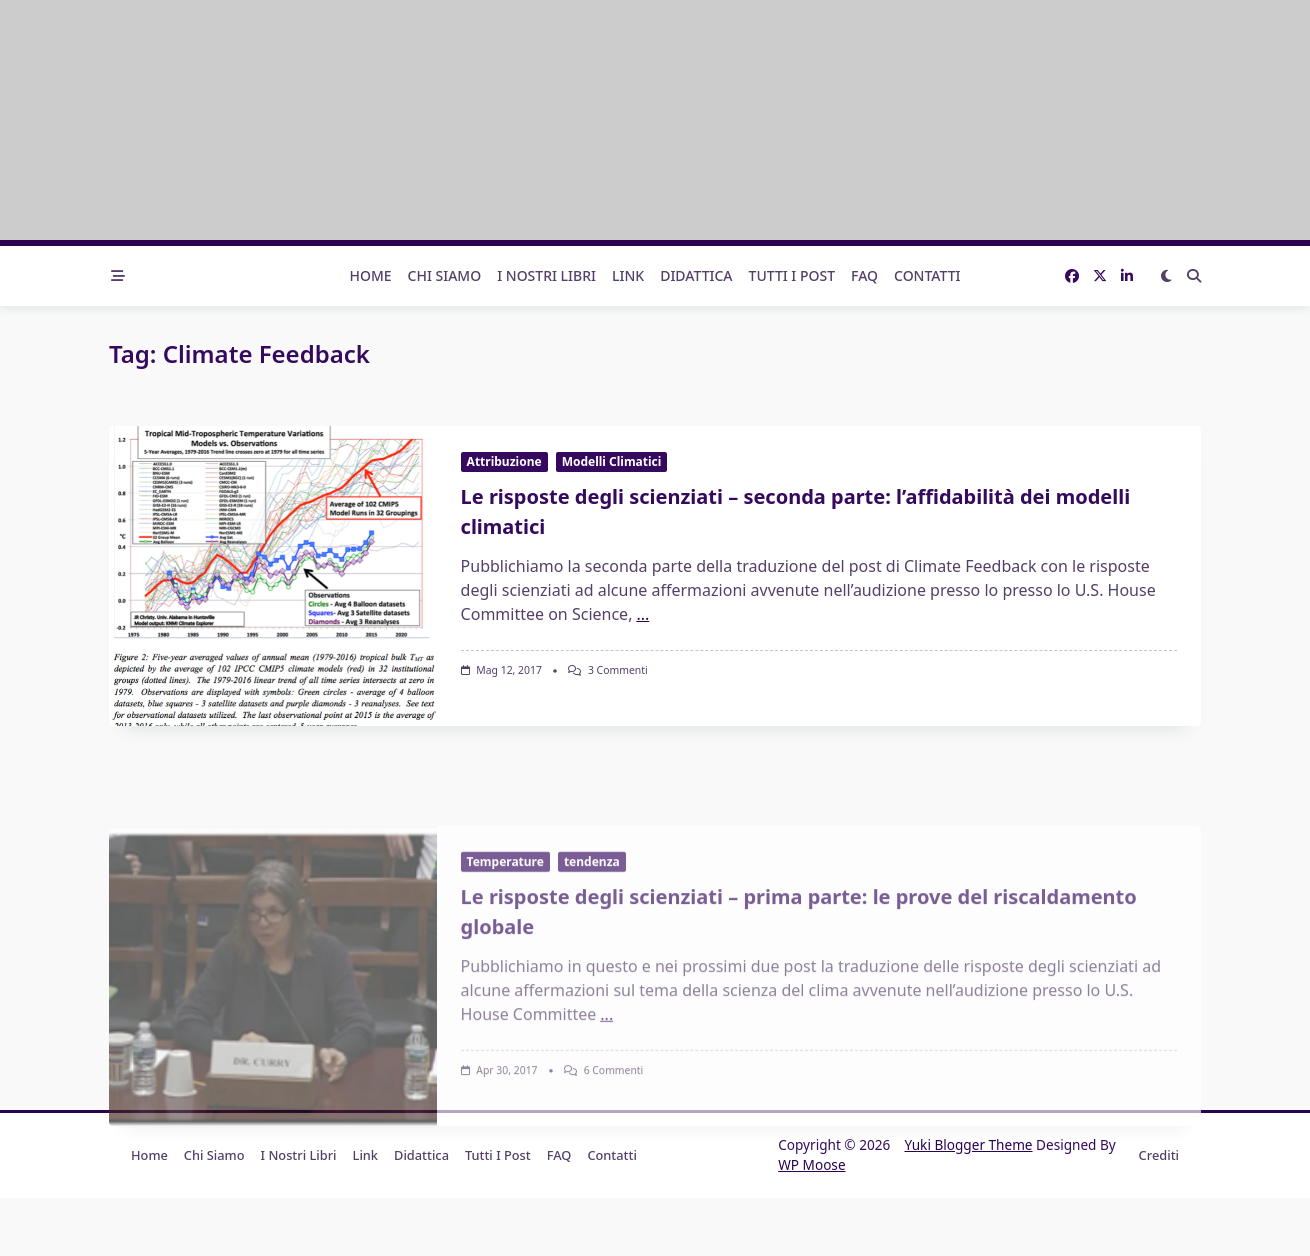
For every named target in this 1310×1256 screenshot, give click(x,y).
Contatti (927, 275)
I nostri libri (546, 275)
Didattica (696, 275)
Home (370, 275)
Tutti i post (792, 275)
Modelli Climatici (612, 461)
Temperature (505, 979)
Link (628, 275)
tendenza (592, 979)
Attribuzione (504, 461)
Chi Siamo (445, 275)
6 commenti (614, 1188)
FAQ (864, 275)
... (642, 614)
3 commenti (618, 670)
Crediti (1159, 1155)
